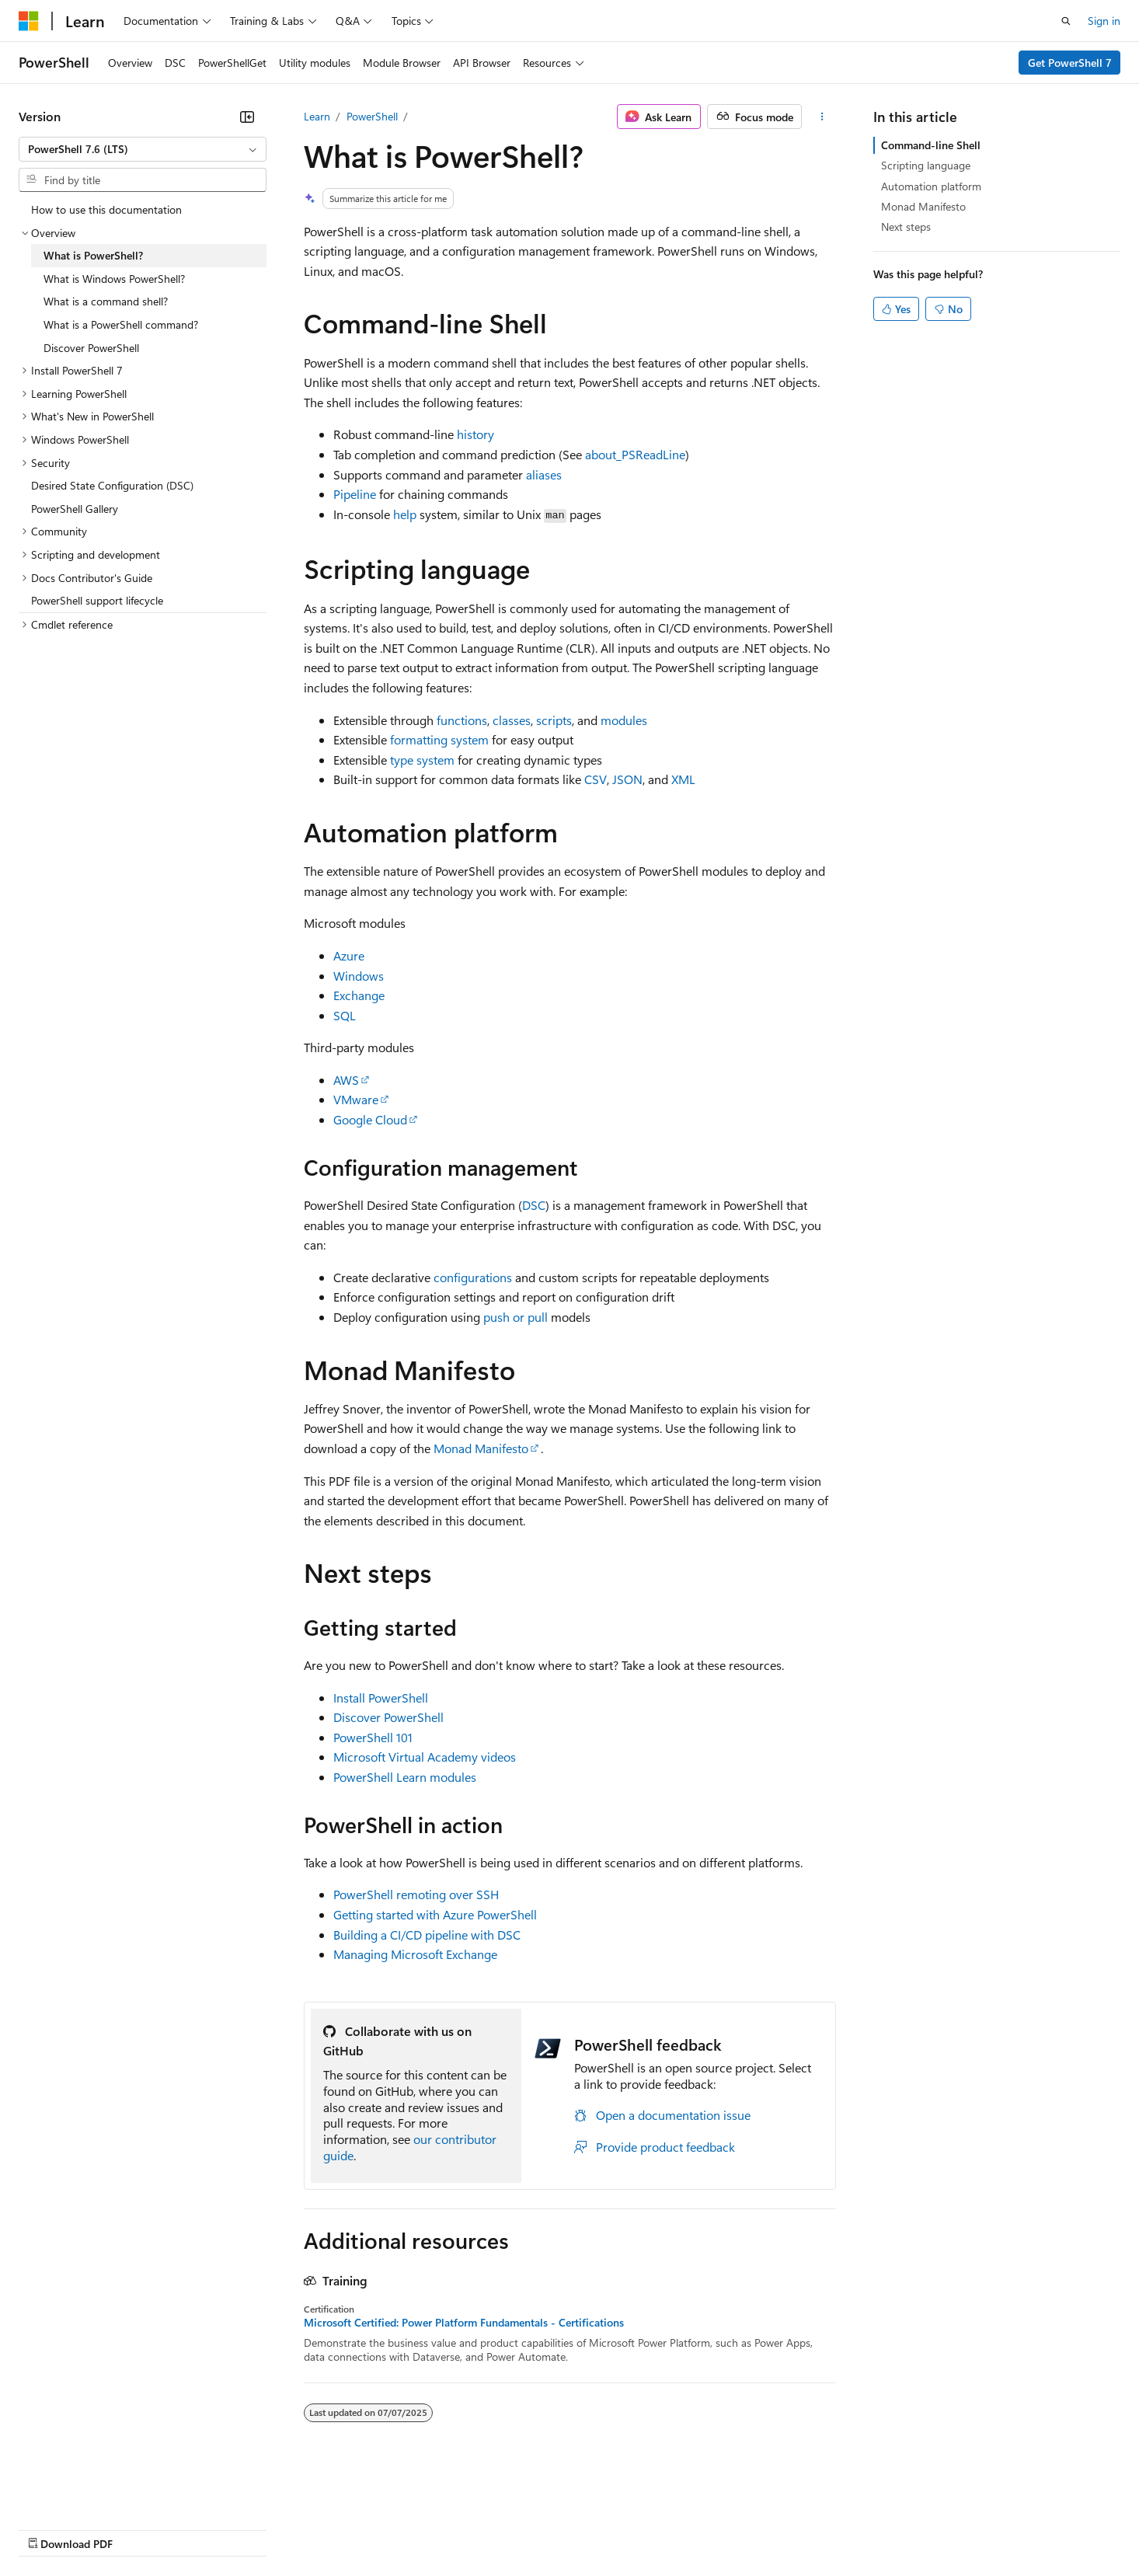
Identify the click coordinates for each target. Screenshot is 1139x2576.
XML (683, 779)
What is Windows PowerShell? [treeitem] (114, 278)
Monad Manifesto (481, 1448)
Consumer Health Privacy (446, 2528)
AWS (346, 1080)
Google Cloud (370, 1119)
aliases (544, 474)
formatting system (439, 739)
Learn (317, 116)
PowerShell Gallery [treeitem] (74, 508)
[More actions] (821, 116)
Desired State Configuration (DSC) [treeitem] (112, 485)
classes (512, 720)
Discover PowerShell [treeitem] (91, 347)
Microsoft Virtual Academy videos (424, 1756)
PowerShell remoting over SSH (416, 1894)
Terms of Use (567, 2528)
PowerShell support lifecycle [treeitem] (97, 600)
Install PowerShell (380, 1697)
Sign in (1104, 20)
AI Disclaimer (50, 2528)
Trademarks (644, 2528)
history (475, 434)
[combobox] (142, 149)
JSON (627, 779)
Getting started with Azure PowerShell (435, 1914)
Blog (211, 2528)
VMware (355, 1099)
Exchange (359, 995)
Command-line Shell (931, 145)
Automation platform (931, 186)
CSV (595, 779)
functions (462, 720)
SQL (344, 1015)
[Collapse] (247, 117)
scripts (554, 720)
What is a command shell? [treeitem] (106, 301)
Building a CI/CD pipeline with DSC (427, 1934)
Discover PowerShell (388, 1717)
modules (624, 720)
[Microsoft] (29, 21)
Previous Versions (141, 2528)
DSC (533, 1205)
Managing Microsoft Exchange (415, 1954)
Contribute (278, 2528)
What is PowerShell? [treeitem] (93, 255)
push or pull (515, 1317)
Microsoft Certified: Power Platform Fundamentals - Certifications (464, 2323)
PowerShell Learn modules (404, 1777)
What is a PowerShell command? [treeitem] (121, 324)
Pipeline (354, 494)
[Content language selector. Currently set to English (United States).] (90, 2491)
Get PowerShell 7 (1070, 62)
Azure (348, 955)
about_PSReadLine (635, 454)
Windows (358, 975)
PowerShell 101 (373, 1737)
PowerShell (372, 116)
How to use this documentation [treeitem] (106, 209)
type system (422, 759)
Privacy (339, 2528)
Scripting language (925, 165)
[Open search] (1066, 21)
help (404, 514)
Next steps (906, 226)
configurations (473, 1277)
